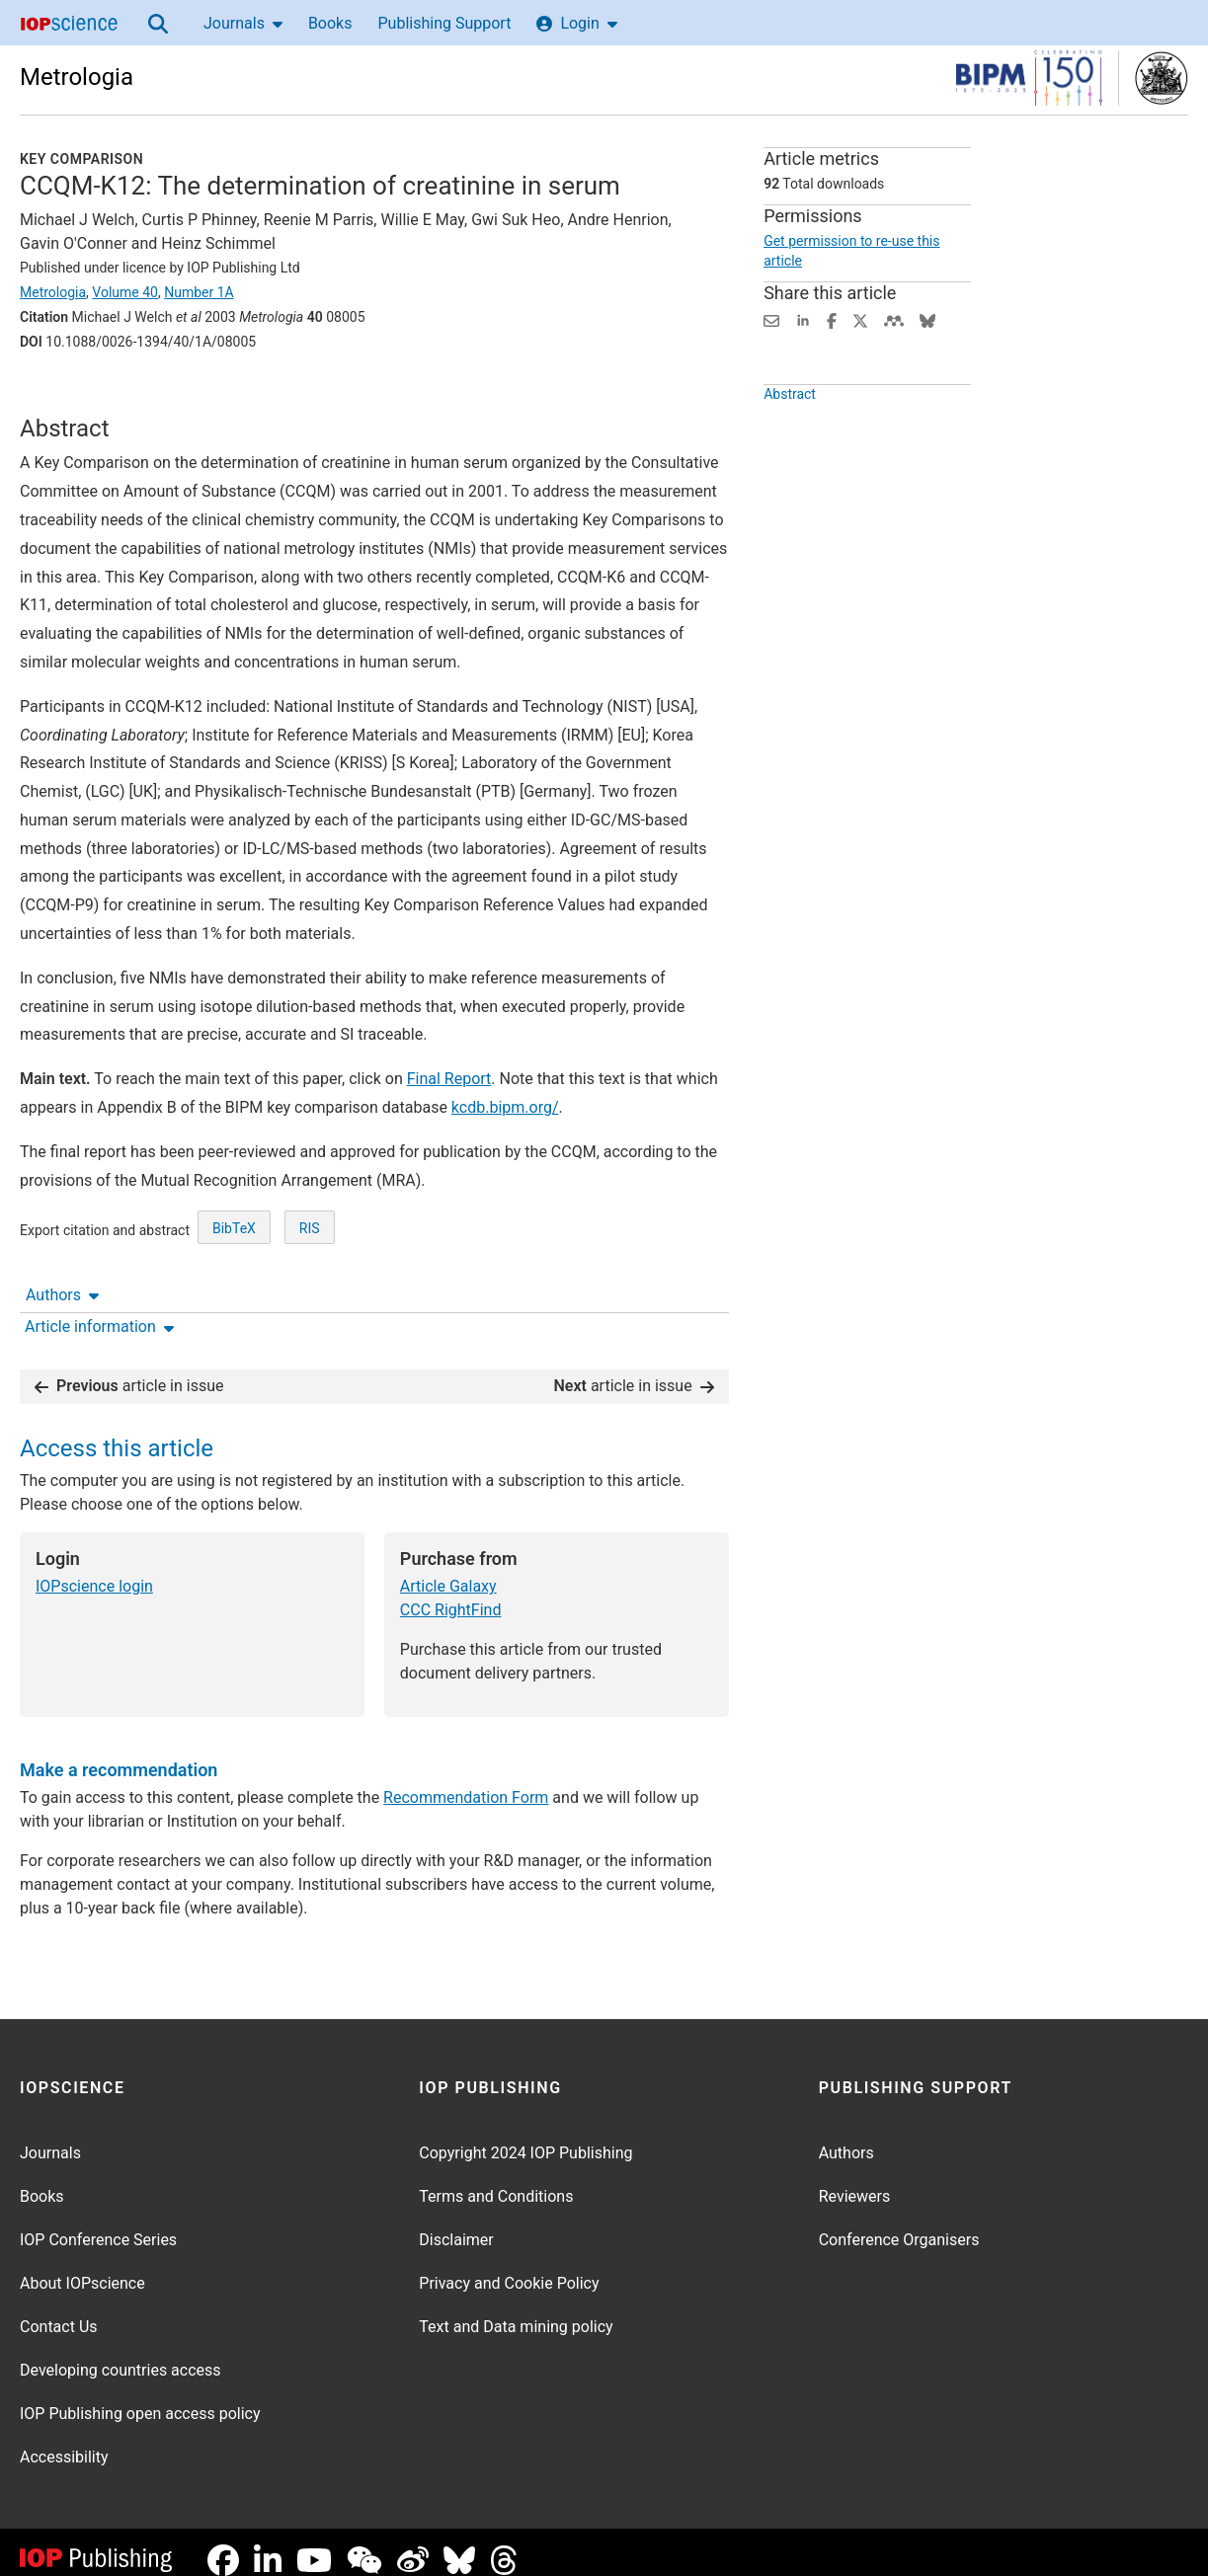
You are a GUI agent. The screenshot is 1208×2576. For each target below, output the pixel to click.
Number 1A (199, 292)
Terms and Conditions (496, 2180)
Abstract (790, 439)
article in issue (129, 1370)
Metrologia (76, 77)
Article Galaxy (448, 1570)
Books (330, 23)
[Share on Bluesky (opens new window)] (927, 319)
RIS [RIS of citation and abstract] (309, 1301)
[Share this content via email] (771, 319)
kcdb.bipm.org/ (505, 1180)
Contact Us (59, 2311)
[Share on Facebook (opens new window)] (832, 319)
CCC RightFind (451, 1594)
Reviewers (855, 2180)
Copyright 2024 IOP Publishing (525, 2137)
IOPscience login (94, 1570)
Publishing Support (444, 23)
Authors (62, 396)
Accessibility (64, 2441)
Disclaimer (456, 2224)
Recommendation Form (465, 1781)
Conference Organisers (899, 2224)
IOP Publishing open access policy (140, 2397)
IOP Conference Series (98, 2224)
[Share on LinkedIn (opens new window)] (803, 319)
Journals (242, 23)
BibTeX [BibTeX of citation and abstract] (234, 1301)
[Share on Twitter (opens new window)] (860, 319)
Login (576, 23)
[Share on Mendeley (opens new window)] (894, 319)
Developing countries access (120, 2354)
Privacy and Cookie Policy (509, 2267)
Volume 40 (125, 292)
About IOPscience (82, 2267)
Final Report (449, 1151)
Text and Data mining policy (515, 2311)
